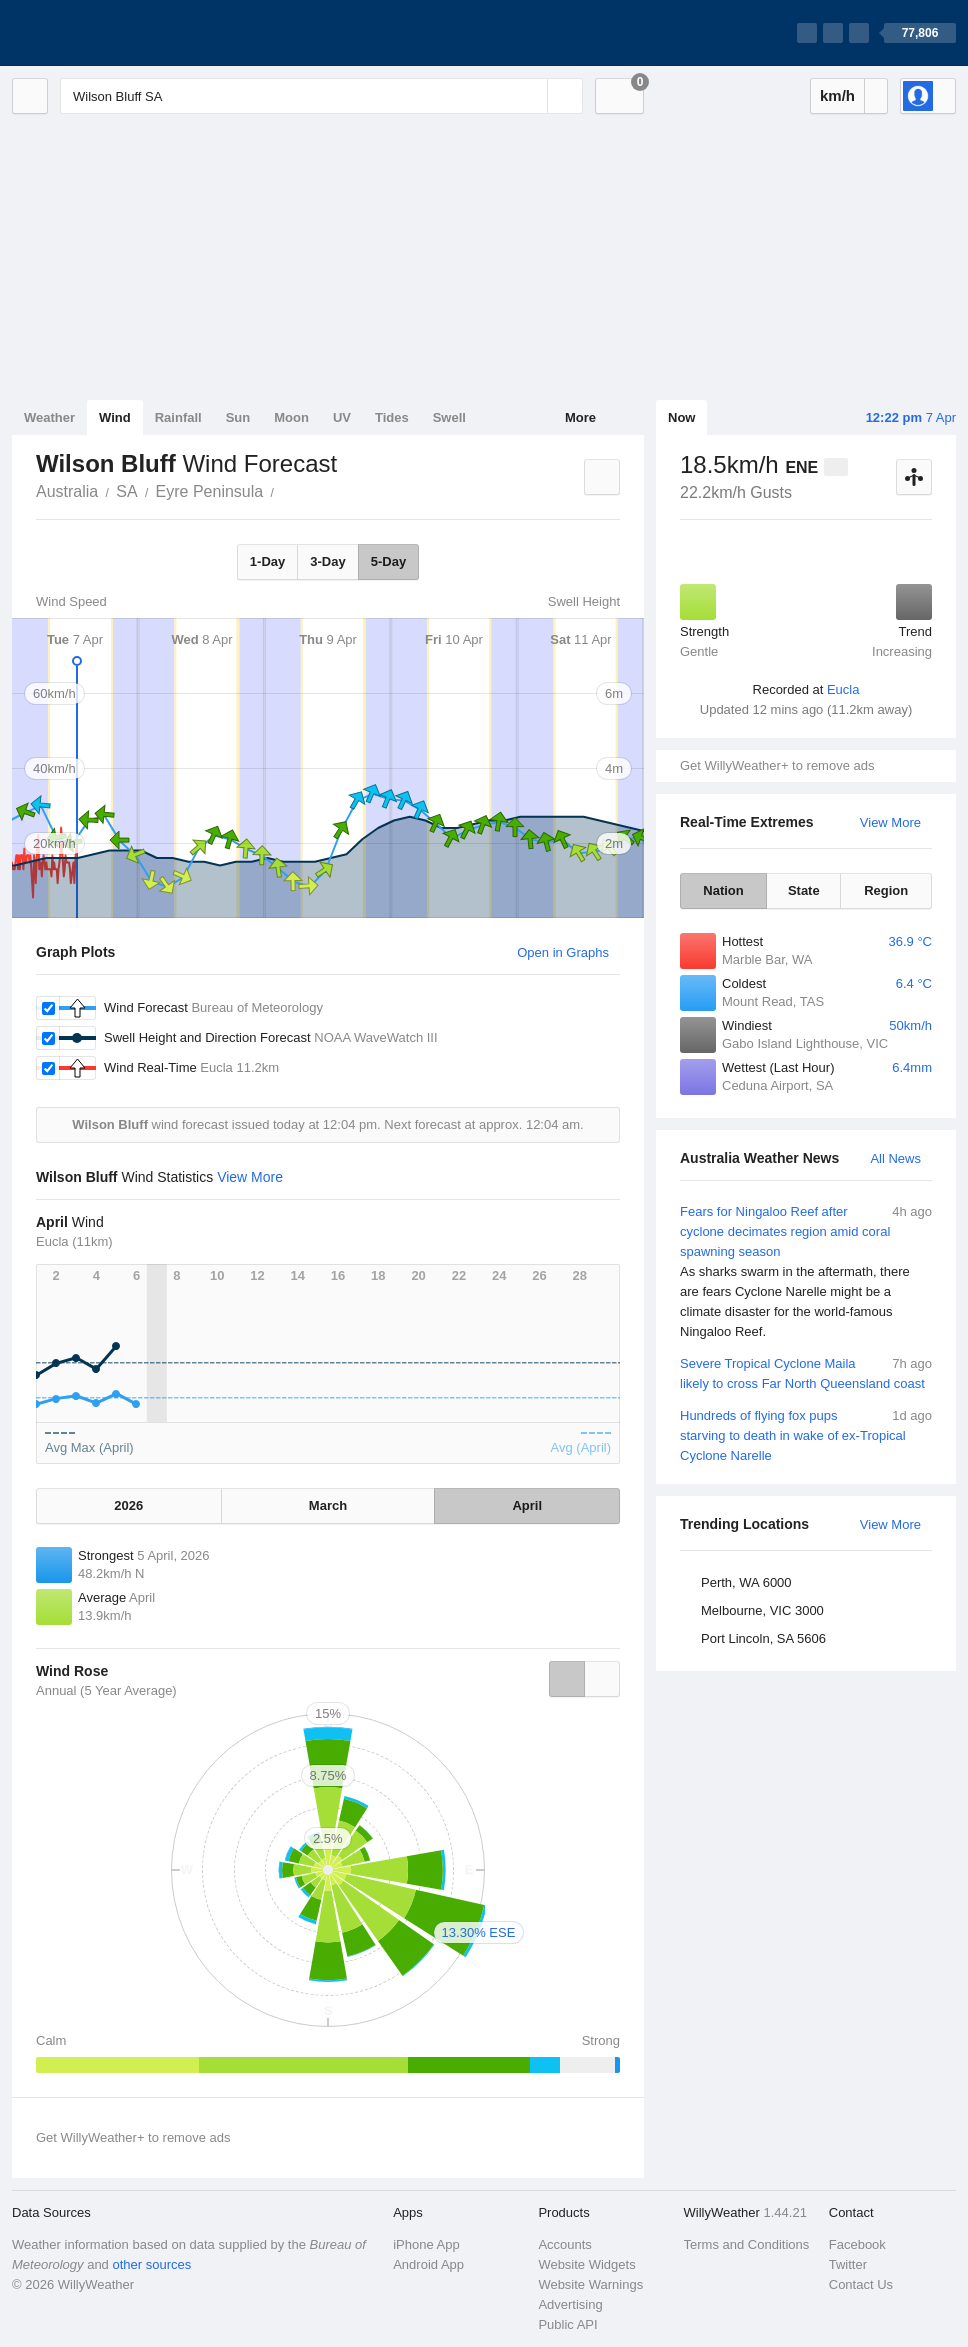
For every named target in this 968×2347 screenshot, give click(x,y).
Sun (238, 417)
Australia (67, 491)
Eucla (843, 689)
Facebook (857, 2244)
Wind (115, 417)
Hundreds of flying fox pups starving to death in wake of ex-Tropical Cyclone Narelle (806, 1434)
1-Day (267, 561)
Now (681, 417)
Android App (428, 2264)
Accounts (564, 2244)
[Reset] (530, 96)
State (804, 890)
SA (126, 491)
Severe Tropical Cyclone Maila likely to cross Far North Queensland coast (806, 1372)
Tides (392, 417)
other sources (151, 2264)
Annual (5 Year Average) (106, 1690)
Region (886, 890)
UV (342, 417)
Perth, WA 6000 (746, 1582)
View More (890, 822)
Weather (49, 417)
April (527, 1505)
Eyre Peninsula (210, 491)
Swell (449, 417)
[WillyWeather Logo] (106, 33)
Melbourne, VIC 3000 (762, 1610)
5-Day (388, 561)
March (328, 1505)
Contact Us (861, 2284)
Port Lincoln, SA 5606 (763, 1638)
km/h (837, 95)
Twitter (848, 2264)
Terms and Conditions (747, 2244)
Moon (291, 417)
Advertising (570, 2304)
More (580, 417)
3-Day (327, 561)
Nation (723, 890)
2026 (128, 1505)
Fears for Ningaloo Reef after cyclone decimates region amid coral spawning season (806, 1272)
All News (895, 1158)
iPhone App (426, 2244)
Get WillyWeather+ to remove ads (777, 765)
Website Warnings (590, 2284)
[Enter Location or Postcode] (321, 96)
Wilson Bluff (285, 490)
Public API (567, 2324)
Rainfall (178, 417)
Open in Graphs (563, 952)
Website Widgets (586, 2264)
